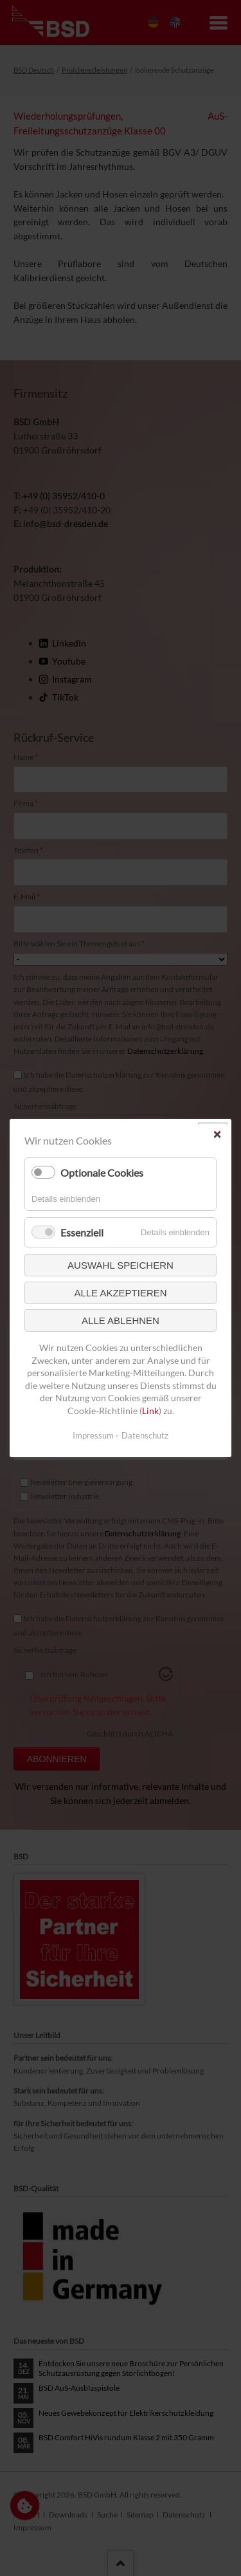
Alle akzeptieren (120, 1292)
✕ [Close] (217, 1134)
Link (150, 1410)
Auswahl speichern (120, 1265)
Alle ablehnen (120, 1320)
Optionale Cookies (101, 1173)
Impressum (93, 1435)
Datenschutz (144, 1435)
